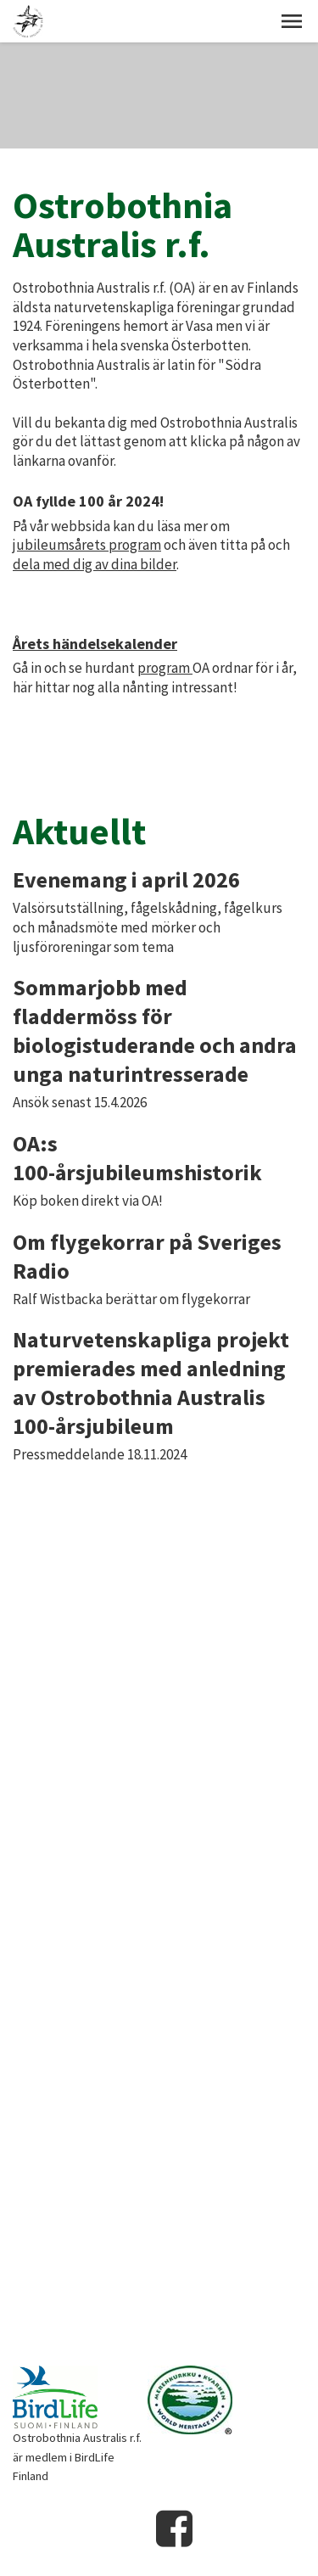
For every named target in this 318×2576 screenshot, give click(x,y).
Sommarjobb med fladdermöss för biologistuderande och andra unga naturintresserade (155, 1030)
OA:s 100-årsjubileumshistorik (137, 1157)
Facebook (174, 2528)
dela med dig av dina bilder (94, 564)
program (164, 667)
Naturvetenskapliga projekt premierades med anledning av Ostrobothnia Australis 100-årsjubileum (151, 1382)
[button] (291, 21)
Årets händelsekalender (95, 643)
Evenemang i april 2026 (126, 879)
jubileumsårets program (87, 544)
